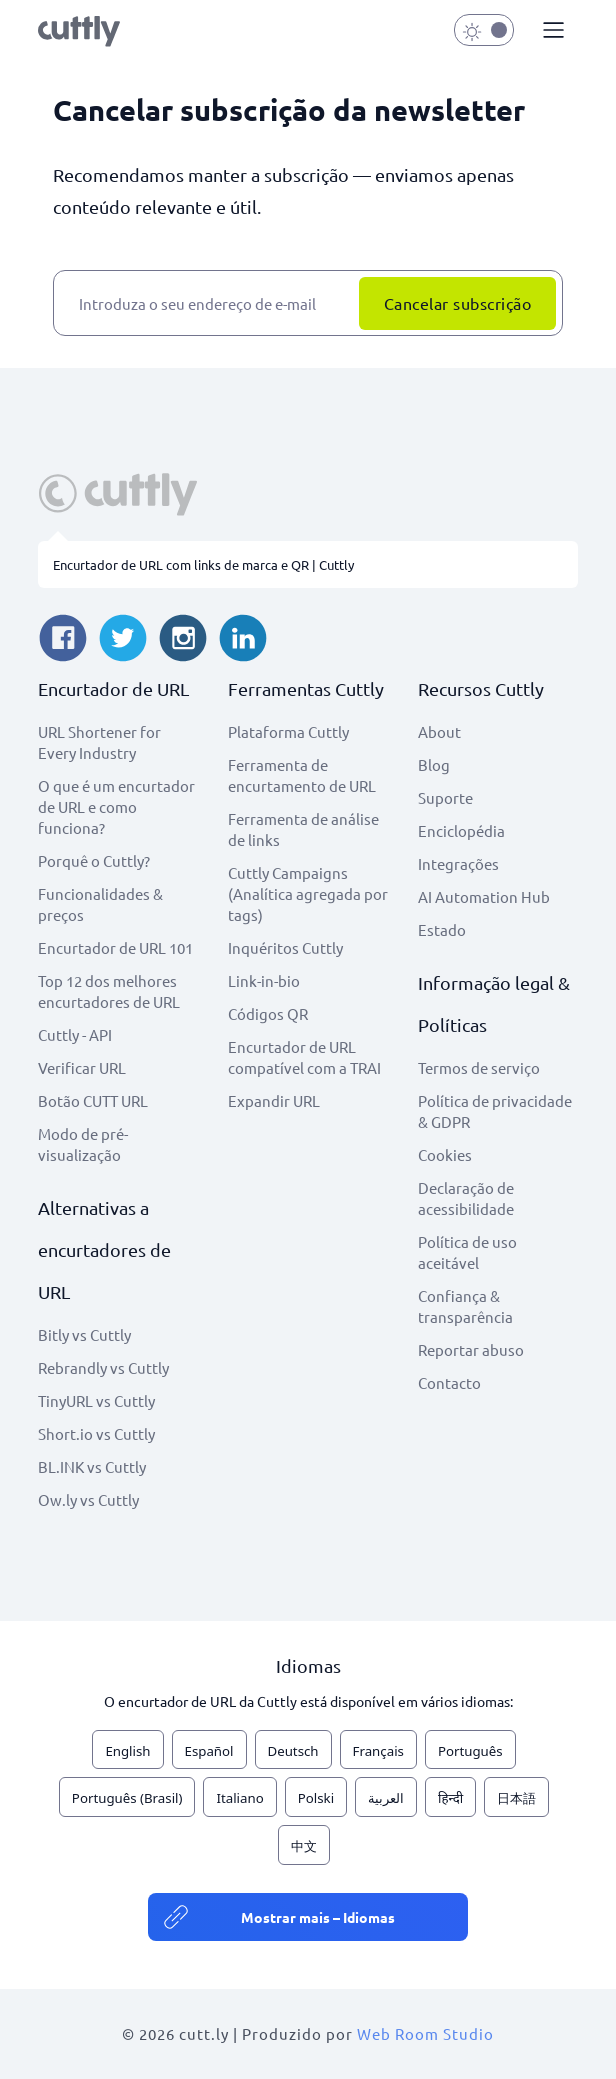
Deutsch (293, 1751)
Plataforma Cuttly (288, 731)
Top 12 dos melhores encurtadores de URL (109, 991)
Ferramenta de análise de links (303, 829)
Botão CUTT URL (93, 1100)
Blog (434, 764)
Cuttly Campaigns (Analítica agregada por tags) (308, 893)
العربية (386, 1798)
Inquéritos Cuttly (285, 947)
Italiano (239, 1798)
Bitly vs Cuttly (84, 1334)
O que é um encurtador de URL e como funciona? (116, 806)
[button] (551, 31)
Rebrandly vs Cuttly (103, 1367)
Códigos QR (268, 1013)
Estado (442, 929)
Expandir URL (274, 1100)
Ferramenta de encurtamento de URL (302, 775)
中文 (304, 1846)
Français (378, 1751)
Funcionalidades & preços (100, 904)
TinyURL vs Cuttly (96, 1400)
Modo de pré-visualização (83, 1144)
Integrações (458, 863)
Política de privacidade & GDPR (495, 1111)
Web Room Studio (425, 2033)
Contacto (449, 1382)
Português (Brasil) (127, 1798)
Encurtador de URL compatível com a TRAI (304, 1057)
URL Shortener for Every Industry (99, 742)
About (439, 731)
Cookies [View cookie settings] (445, 1154)
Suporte (445, 797)
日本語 (516, 1798)
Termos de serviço (479, 1067)
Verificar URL (82, 1067)
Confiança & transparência (465, 1306)
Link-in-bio (264, 980)
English (127, 1751)
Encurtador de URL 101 (115, 947)
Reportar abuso (471, 1349)
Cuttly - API (75, 1034)
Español (209, 1751)
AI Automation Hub (484, 896)
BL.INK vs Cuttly (92, 1466)
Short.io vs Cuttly (96, 1433)
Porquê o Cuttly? (94, 860)
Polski (316, 1798)
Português (470, 1751)
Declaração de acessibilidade (466, 1198)
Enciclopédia (461, 830)
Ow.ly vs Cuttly (88, 1499)
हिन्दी (450, 1798)
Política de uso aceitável (467, 1252)
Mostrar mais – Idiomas (318, 1917)
